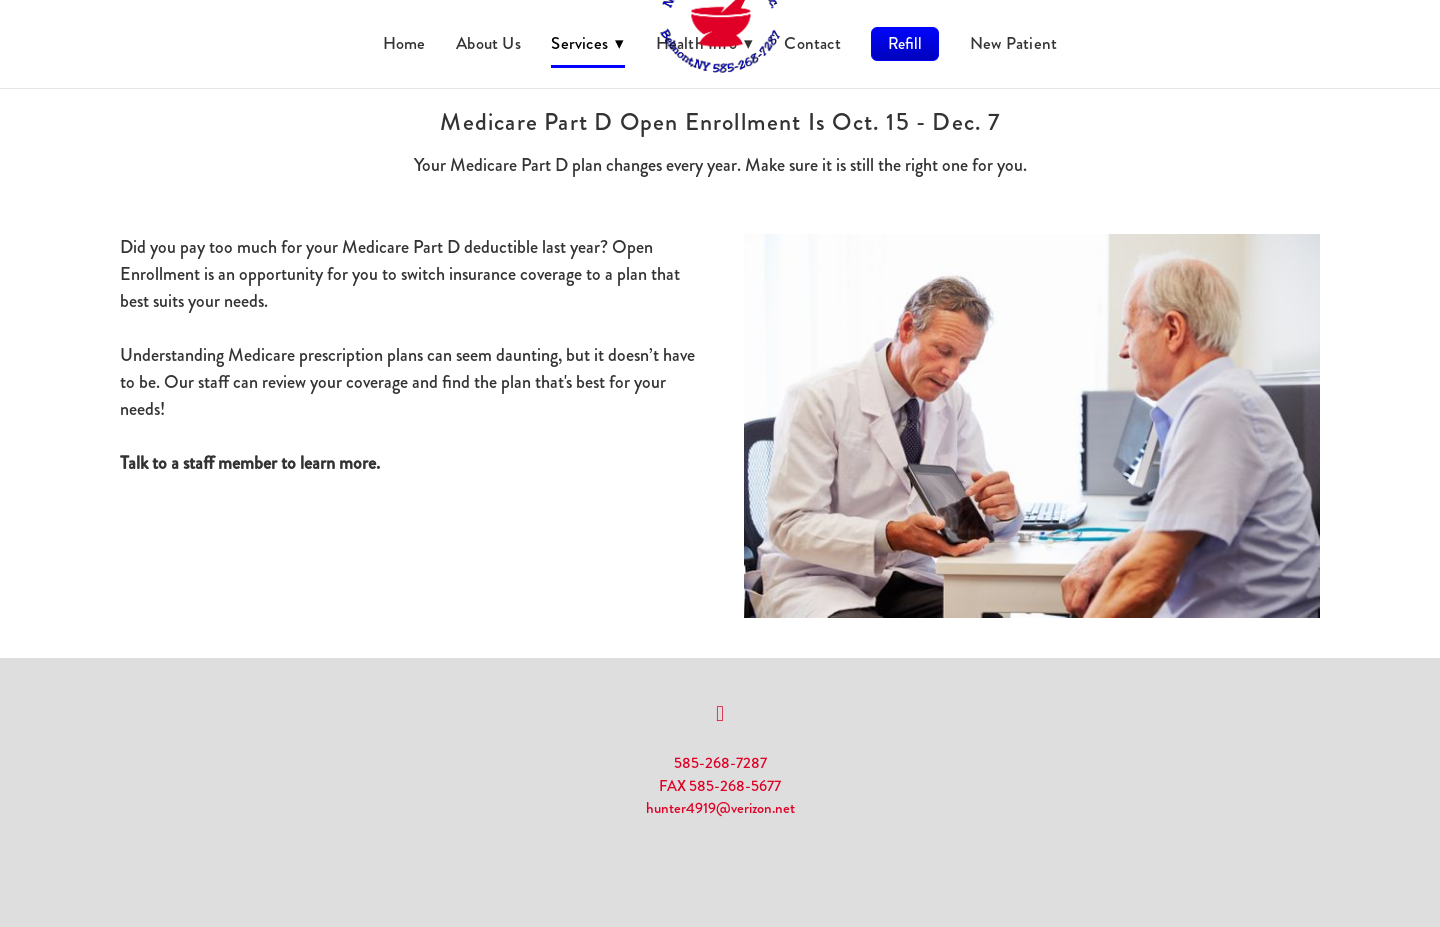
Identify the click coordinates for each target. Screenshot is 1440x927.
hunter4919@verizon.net (720, 808)
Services (588, 43)
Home (404, 43)
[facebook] (720, 714)
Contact (812, 43)
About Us (488, 43)
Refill (905, 43)
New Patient (1013, 43)
